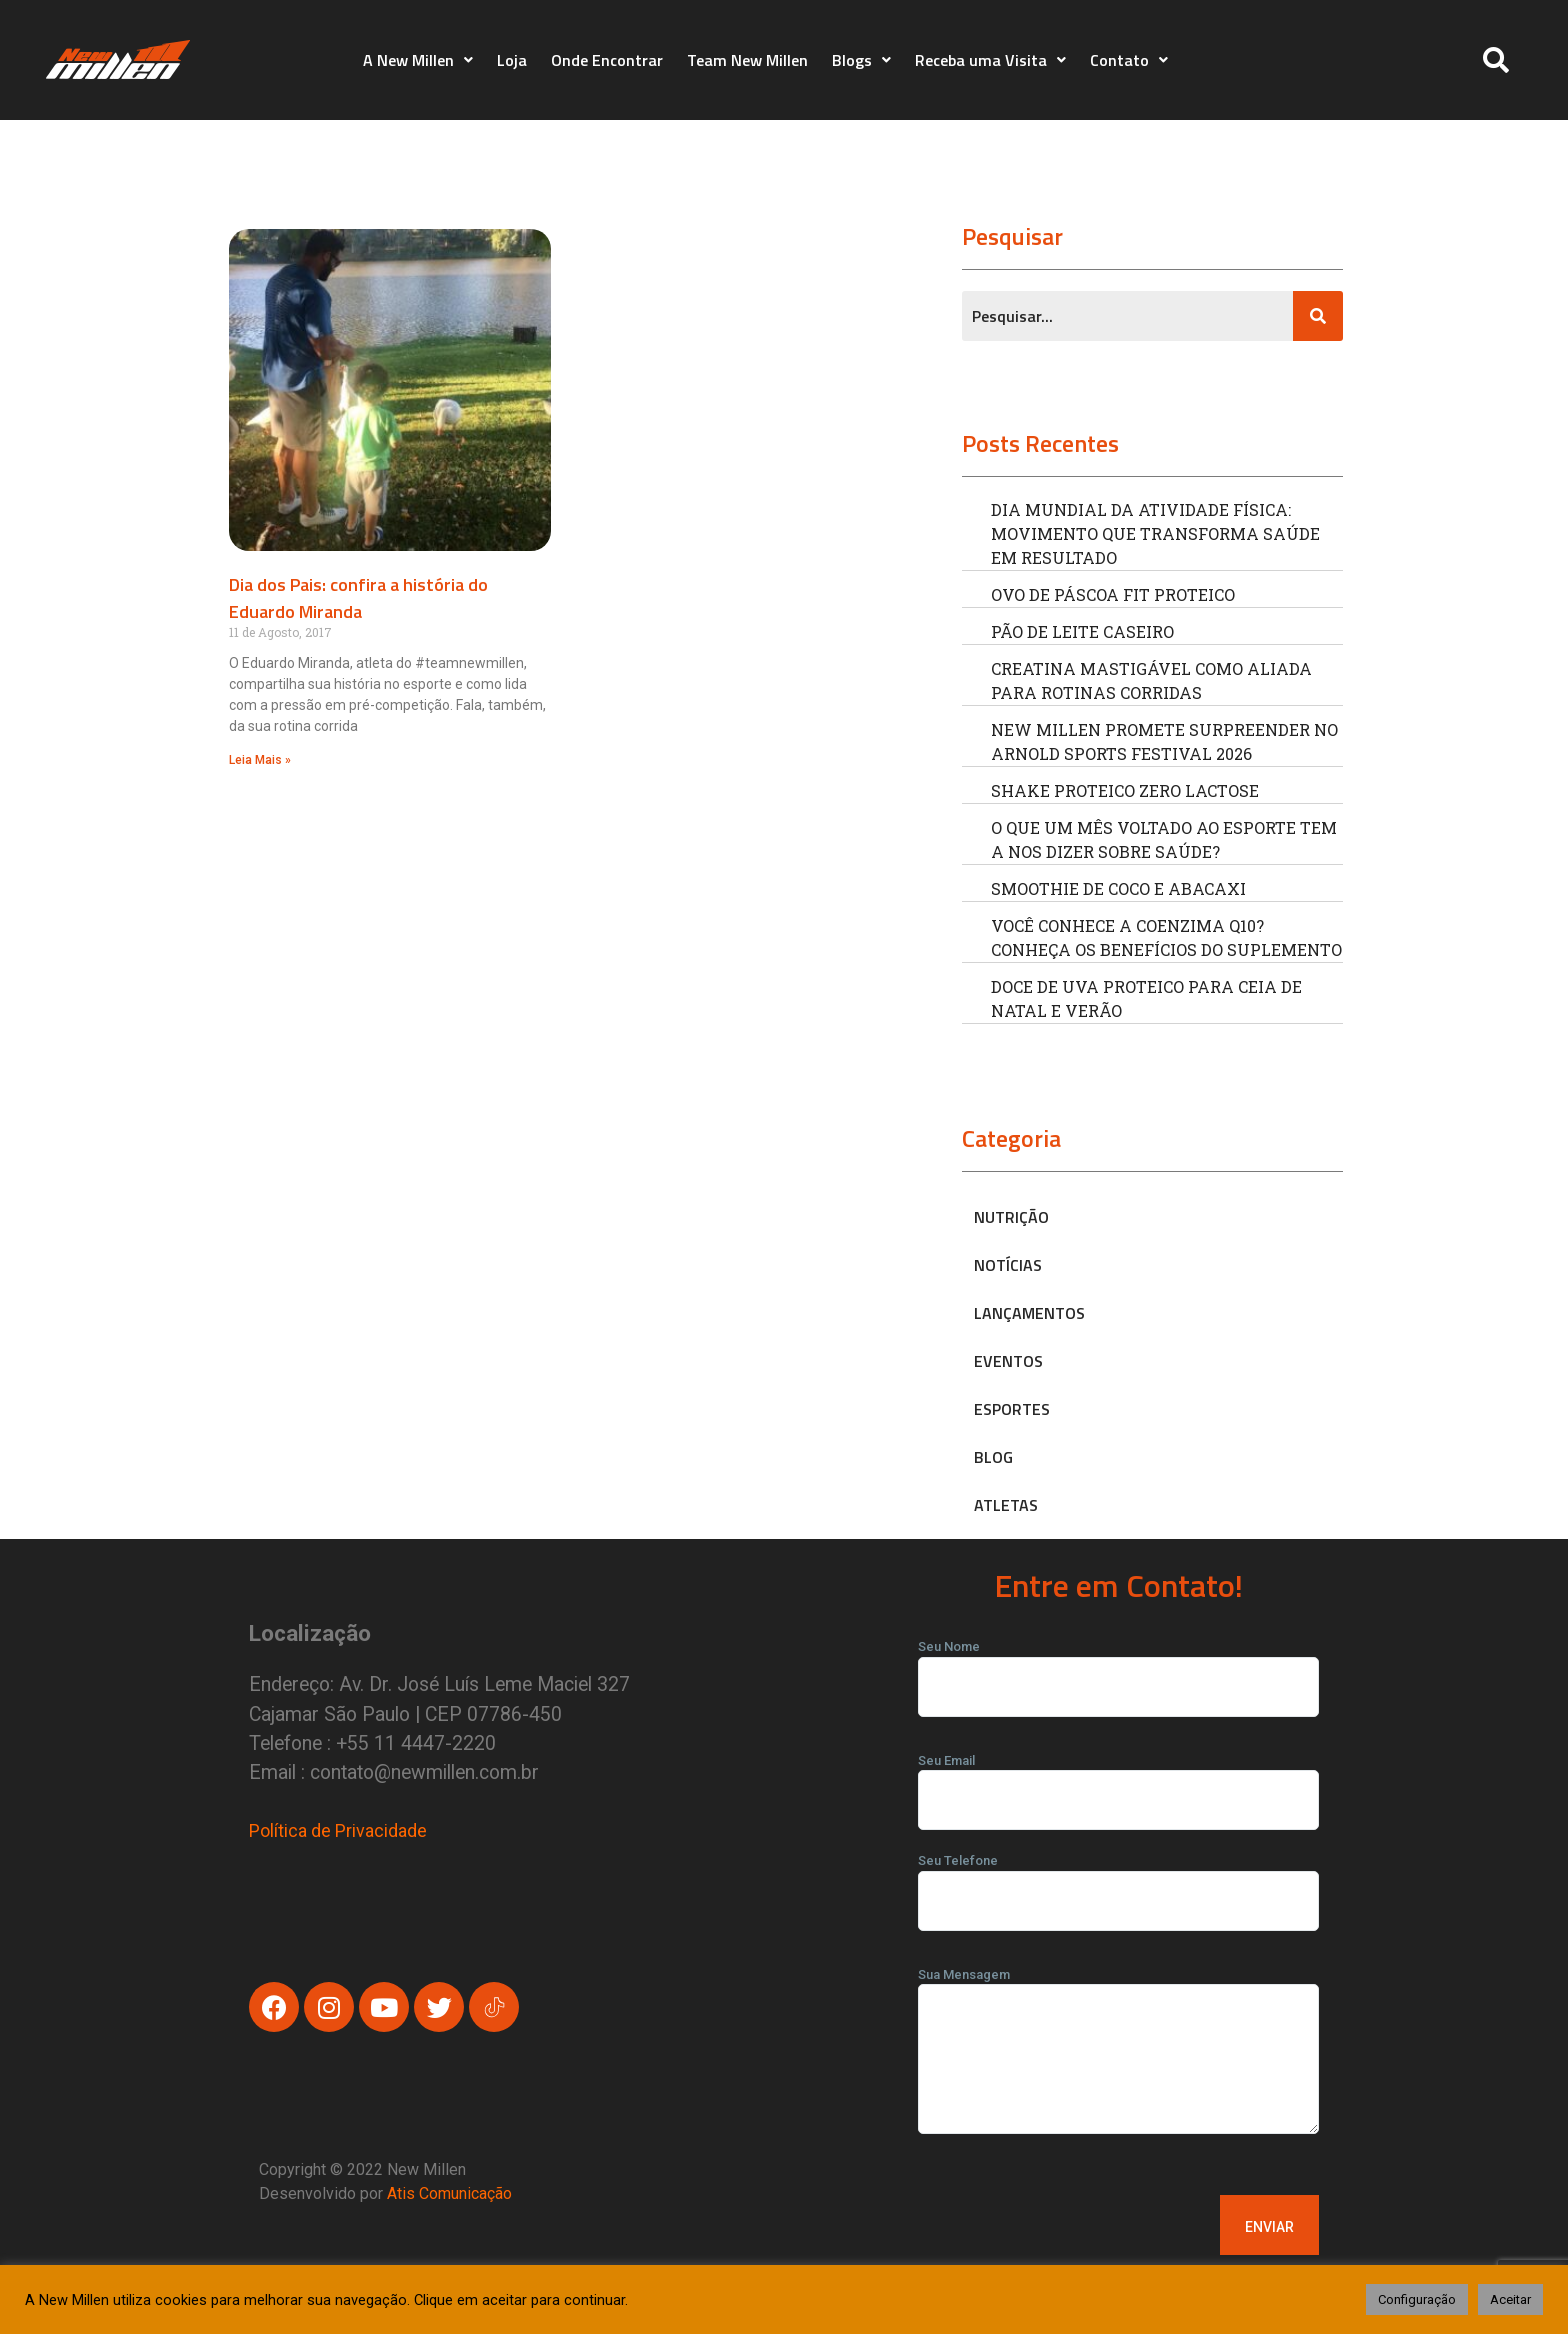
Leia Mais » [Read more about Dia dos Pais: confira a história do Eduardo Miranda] (260, 760)
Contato (1129, 60)
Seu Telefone (1118, 1881)
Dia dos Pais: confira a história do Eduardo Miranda (358, 598)
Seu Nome (1118, 1667)
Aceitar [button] (1510, 2299)
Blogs (861, 60)
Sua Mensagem (1118, 2057)
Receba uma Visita (990, 60)
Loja (512, 60)
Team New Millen (747, 60)
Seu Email (1118, 1781)
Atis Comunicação (449, 2193)
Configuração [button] (1417, 2299)
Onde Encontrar (607, 60)
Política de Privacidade (338, 1830)
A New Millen (418, 60)
